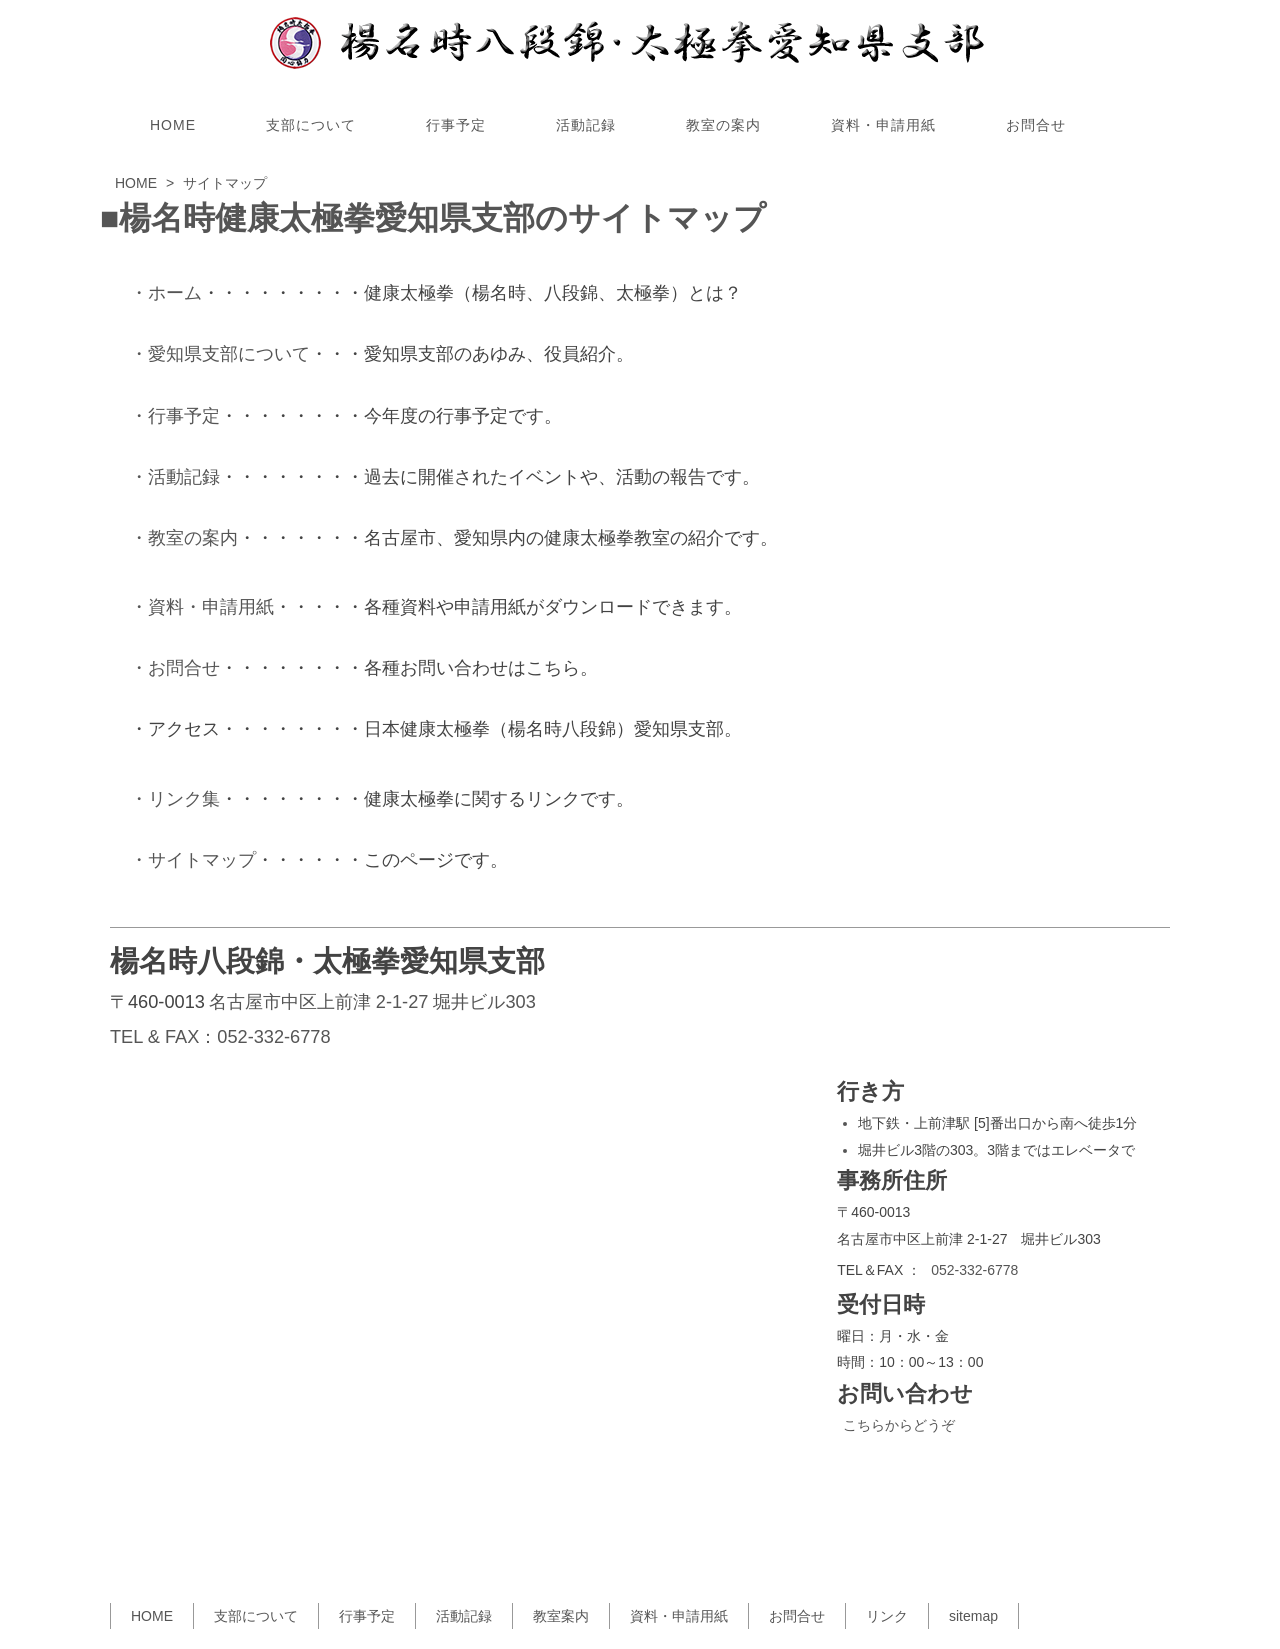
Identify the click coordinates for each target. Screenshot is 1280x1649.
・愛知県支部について (220, 354)
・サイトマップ (193, 860)
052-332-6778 (273, 1037)
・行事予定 (175, 416)
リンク (887, 1616)
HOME (173, 125)
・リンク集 (175, 799)
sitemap (973, 1616)
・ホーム (166, 293)
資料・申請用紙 (883, 125)
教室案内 (561, 1616)
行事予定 (456, 125)
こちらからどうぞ (899, 1425)
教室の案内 (723, 125)
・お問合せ (175, 668)
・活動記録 (175, 477)
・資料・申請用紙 (202, 607)
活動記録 (586, 125)
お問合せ (1036, 125)
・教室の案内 (184, 538)
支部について (311, 125)
